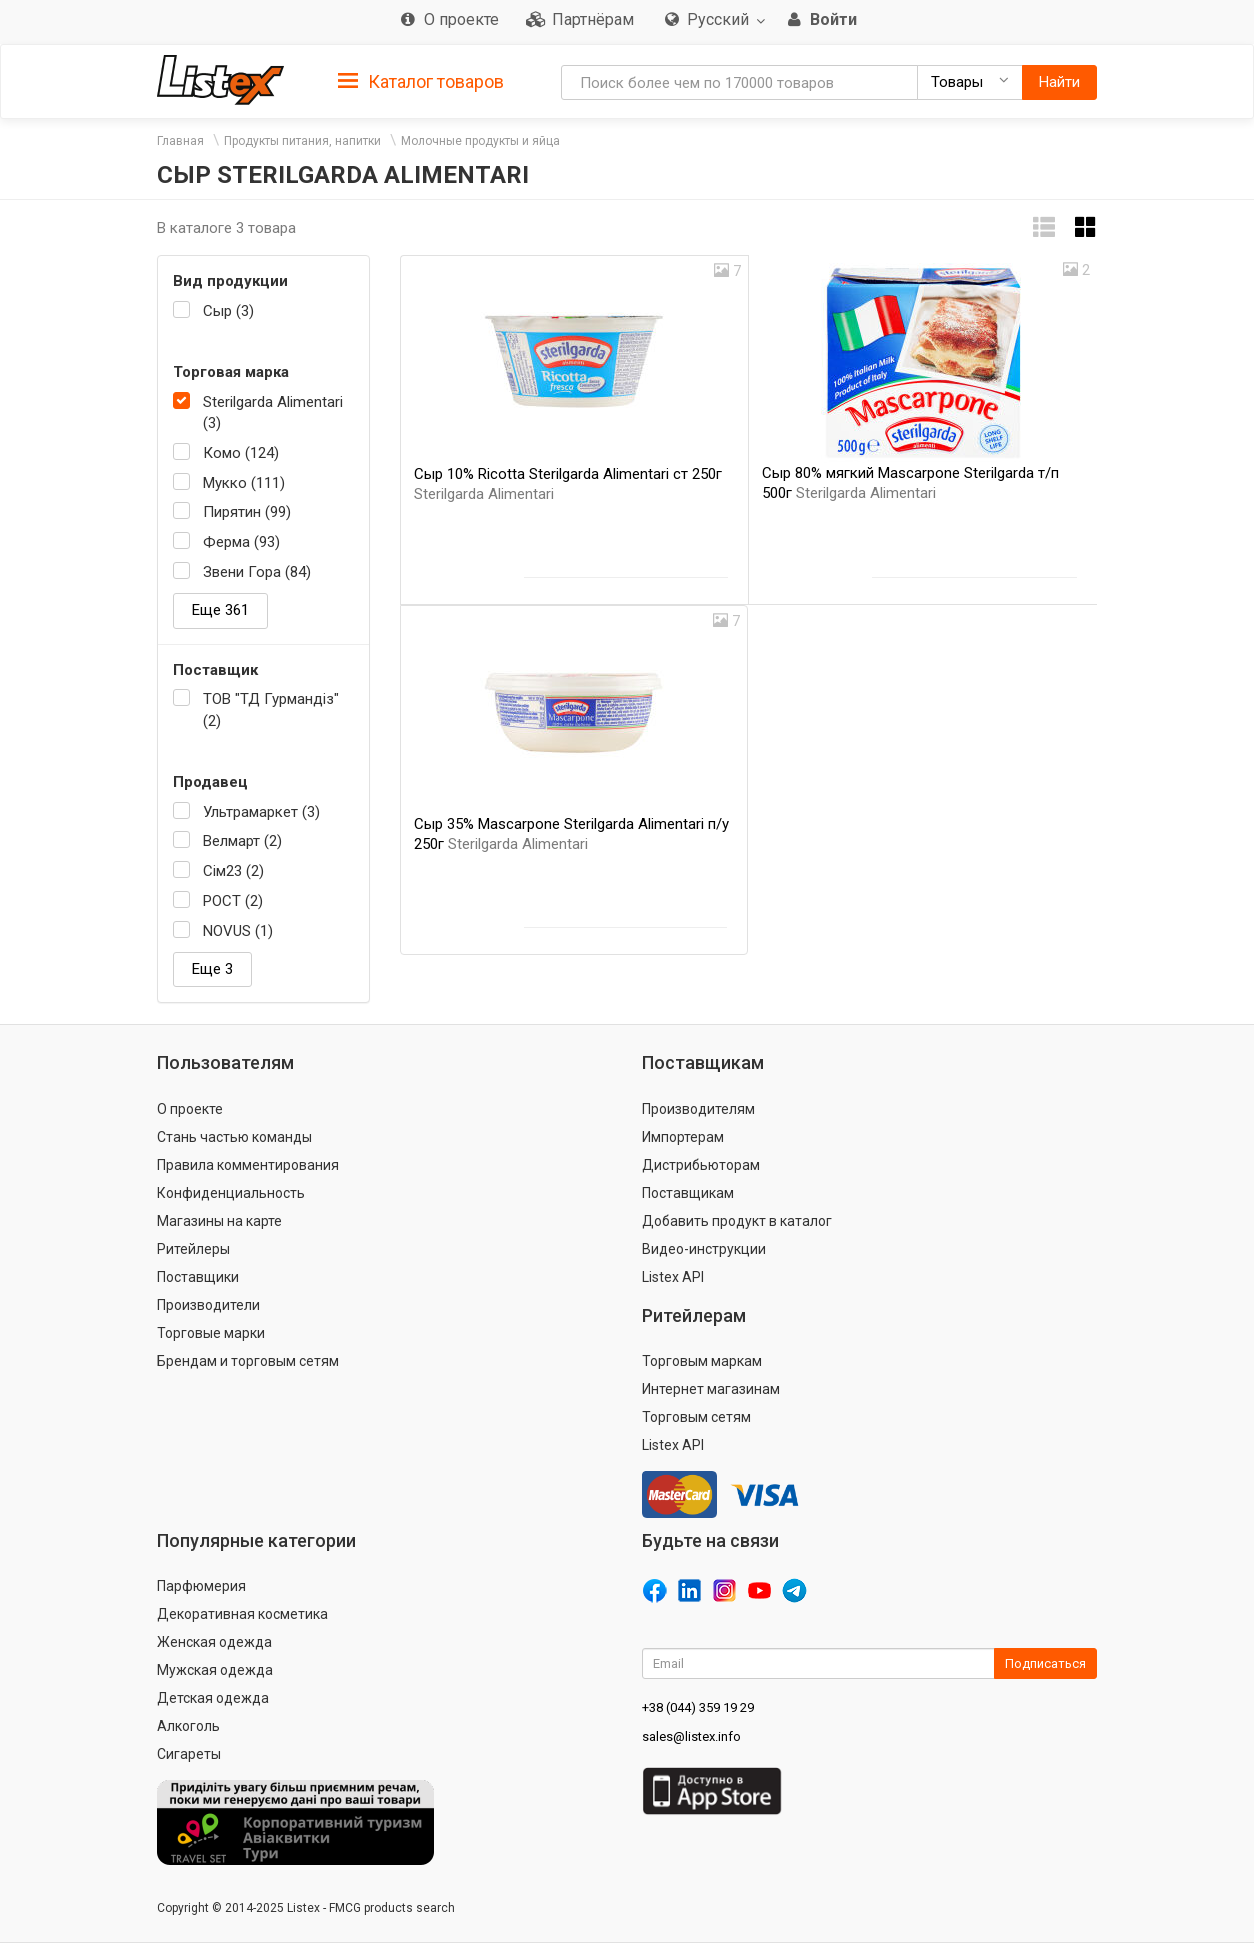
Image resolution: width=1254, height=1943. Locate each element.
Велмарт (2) (242, 841)
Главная (180, 141)
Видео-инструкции (704, 1249)
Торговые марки (211, 1333)
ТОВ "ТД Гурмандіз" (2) (271, 709)
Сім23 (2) (233, 871)
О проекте (190, 1109)
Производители (208, 1305)
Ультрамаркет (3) (261, 812)
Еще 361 (220, 610)
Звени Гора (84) (257, 572)
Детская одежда (213, 1698)
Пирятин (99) (247, 512)
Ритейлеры (193, 1249)
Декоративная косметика (242, 1614)
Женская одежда (214, 1642)
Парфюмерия (201, 1586)
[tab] (421, 80)
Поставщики (198, 1277)
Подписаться (1045, 1663)
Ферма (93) (241, 542)
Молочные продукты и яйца (480, 141)
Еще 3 (212, 969)
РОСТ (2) (233, 901)
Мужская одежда (215, 1670)
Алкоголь (188, 1726)
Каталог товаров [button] (421, 82)
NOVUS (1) (238, 931)
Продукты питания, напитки (302, 141)
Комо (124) (241, 453)
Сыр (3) (228, 311)
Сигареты (189, 1754)
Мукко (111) (244, 483)
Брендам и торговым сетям (248, 1361)
